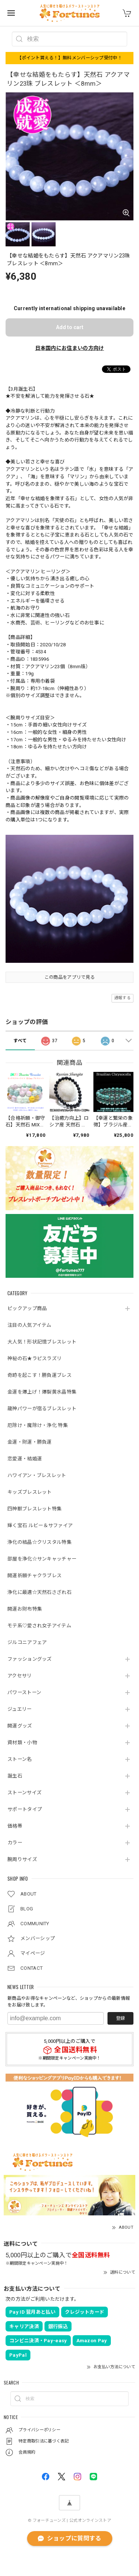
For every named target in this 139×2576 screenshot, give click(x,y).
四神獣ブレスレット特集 (34, 1509)
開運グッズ (19, 1726)
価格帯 (14, 1826)
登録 (120, 2018)
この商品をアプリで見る (69, 977)
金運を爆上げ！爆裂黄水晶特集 (41, 1392)
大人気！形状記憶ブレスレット (41, 1342)
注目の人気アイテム (29, 1325)
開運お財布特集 (24, 1609)
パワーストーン (24, 1692)
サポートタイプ (24, 1809)
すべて (20, 1040)
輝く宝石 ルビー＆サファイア (40, 1525)
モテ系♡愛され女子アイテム (39, 1625)
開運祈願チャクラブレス (34, 1575)
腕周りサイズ (22, 1859)
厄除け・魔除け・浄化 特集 (37, 1425)
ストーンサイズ (24, 1792)
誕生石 (14, 1776)
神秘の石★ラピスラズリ (34, 1358)
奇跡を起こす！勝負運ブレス (39, 1375)
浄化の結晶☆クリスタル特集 (39, 1542)
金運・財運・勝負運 (29, 1442)
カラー (14, 1842)
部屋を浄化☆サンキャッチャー (41, 1559)
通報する (122, 997)
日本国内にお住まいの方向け (69, 348)
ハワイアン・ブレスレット (36, 1475)
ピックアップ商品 (27, 1308)
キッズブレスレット (29, 1492)
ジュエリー (19, 1709)
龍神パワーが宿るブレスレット (41, 1408)
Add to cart (69, 327)
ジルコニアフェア (27, 1642)
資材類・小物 (22, 1742)
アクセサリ (19, 1675)
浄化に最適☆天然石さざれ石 (39, 1592)
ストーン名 (19, 1759)
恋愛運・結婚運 (24, 1458)
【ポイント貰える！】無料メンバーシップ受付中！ (69, 57)
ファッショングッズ (29, 1659)
